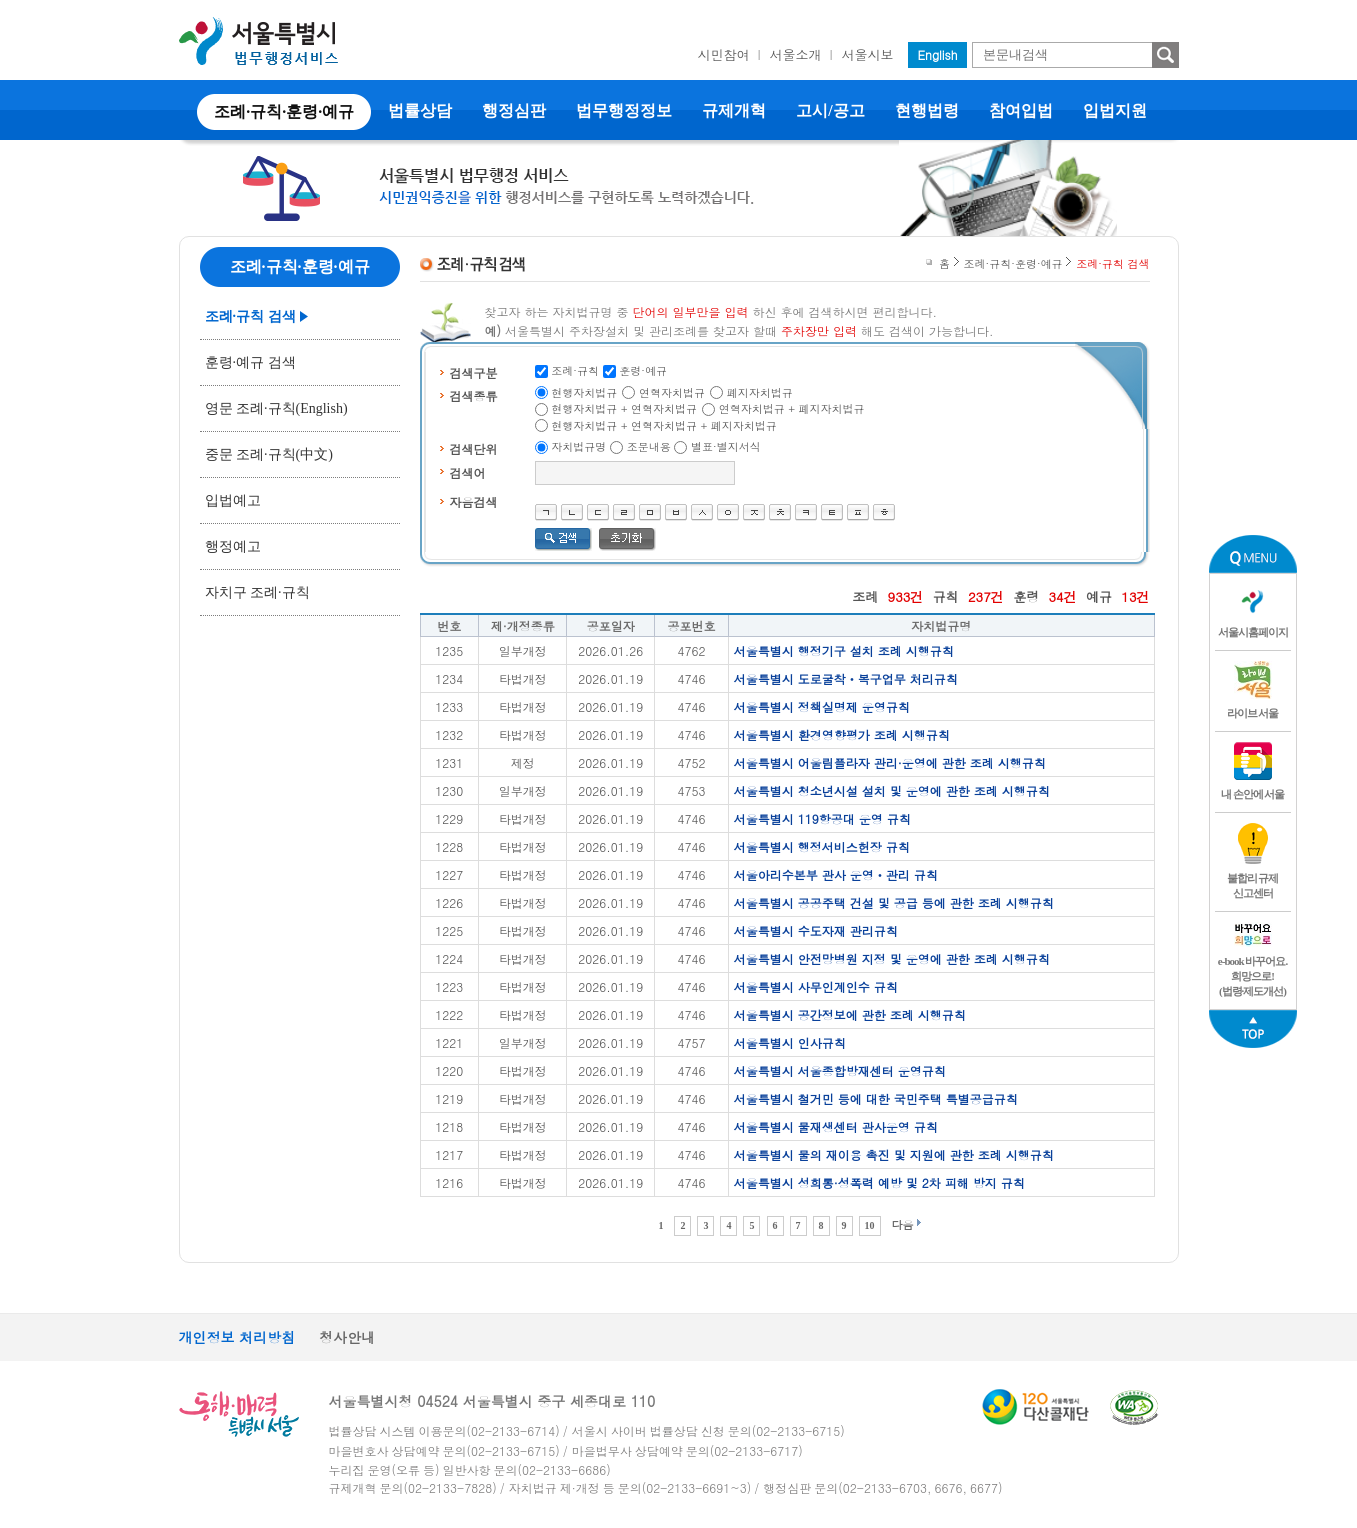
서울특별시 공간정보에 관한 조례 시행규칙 (850, 1014)
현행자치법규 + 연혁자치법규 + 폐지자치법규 (664, 425)
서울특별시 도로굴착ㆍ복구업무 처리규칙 (846, 678)
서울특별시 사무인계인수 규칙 (816, 986)
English (938, 54)
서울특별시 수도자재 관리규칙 (816, 930)
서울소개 (796, 54)
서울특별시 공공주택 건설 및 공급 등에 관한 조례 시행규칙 (894, 902)
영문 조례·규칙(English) (276, 408)
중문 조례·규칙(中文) (269, 454)
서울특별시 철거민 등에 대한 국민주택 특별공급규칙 (876, 1098)
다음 (903, 1224)
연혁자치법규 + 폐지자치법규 (792, 408)
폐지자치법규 (760, 392)
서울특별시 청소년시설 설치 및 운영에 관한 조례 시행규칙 (892, 790)
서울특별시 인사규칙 (790, 1042)
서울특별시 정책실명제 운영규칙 (822, 706)
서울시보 (868, 54)
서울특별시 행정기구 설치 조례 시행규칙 (844, 650)
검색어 (468, 472)
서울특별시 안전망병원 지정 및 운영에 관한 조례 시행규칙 (892, 958)
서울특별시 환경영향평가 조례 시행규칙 (842, 734)
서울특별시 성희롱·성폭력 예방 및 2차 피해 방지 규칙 (879, 1182)
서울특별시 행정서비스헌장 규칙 (822, 846)
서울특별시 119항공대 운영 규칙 (822, 818)
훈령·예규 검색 (250, 362)
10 (870, 1225)
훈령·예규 (643, 370)
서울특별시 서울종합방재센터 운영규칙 (840, 1070)
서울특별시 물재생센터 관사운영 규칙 (836, 1126)
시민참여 (724, 54)
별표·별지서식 (726, 446)
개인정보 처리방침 (237, 1337)
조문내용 (649, 446)
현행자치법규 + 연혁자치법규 (624, 408)
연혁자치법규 (672, 392)
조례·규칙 (575, 370)
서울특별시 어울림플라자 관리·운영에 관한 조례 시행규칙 (890, 762)
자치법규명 (578, 446)
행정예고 (233, 546)
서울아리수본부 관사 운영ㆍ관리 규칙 (836, 874)
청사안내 (347, 1337)
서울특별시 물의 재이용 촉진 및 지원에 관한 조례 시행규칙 (894, 1154)
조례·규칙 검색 (250, 316)
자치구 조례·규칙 (257, 592)
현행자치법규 (584, 392)
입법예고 (233, 500)
